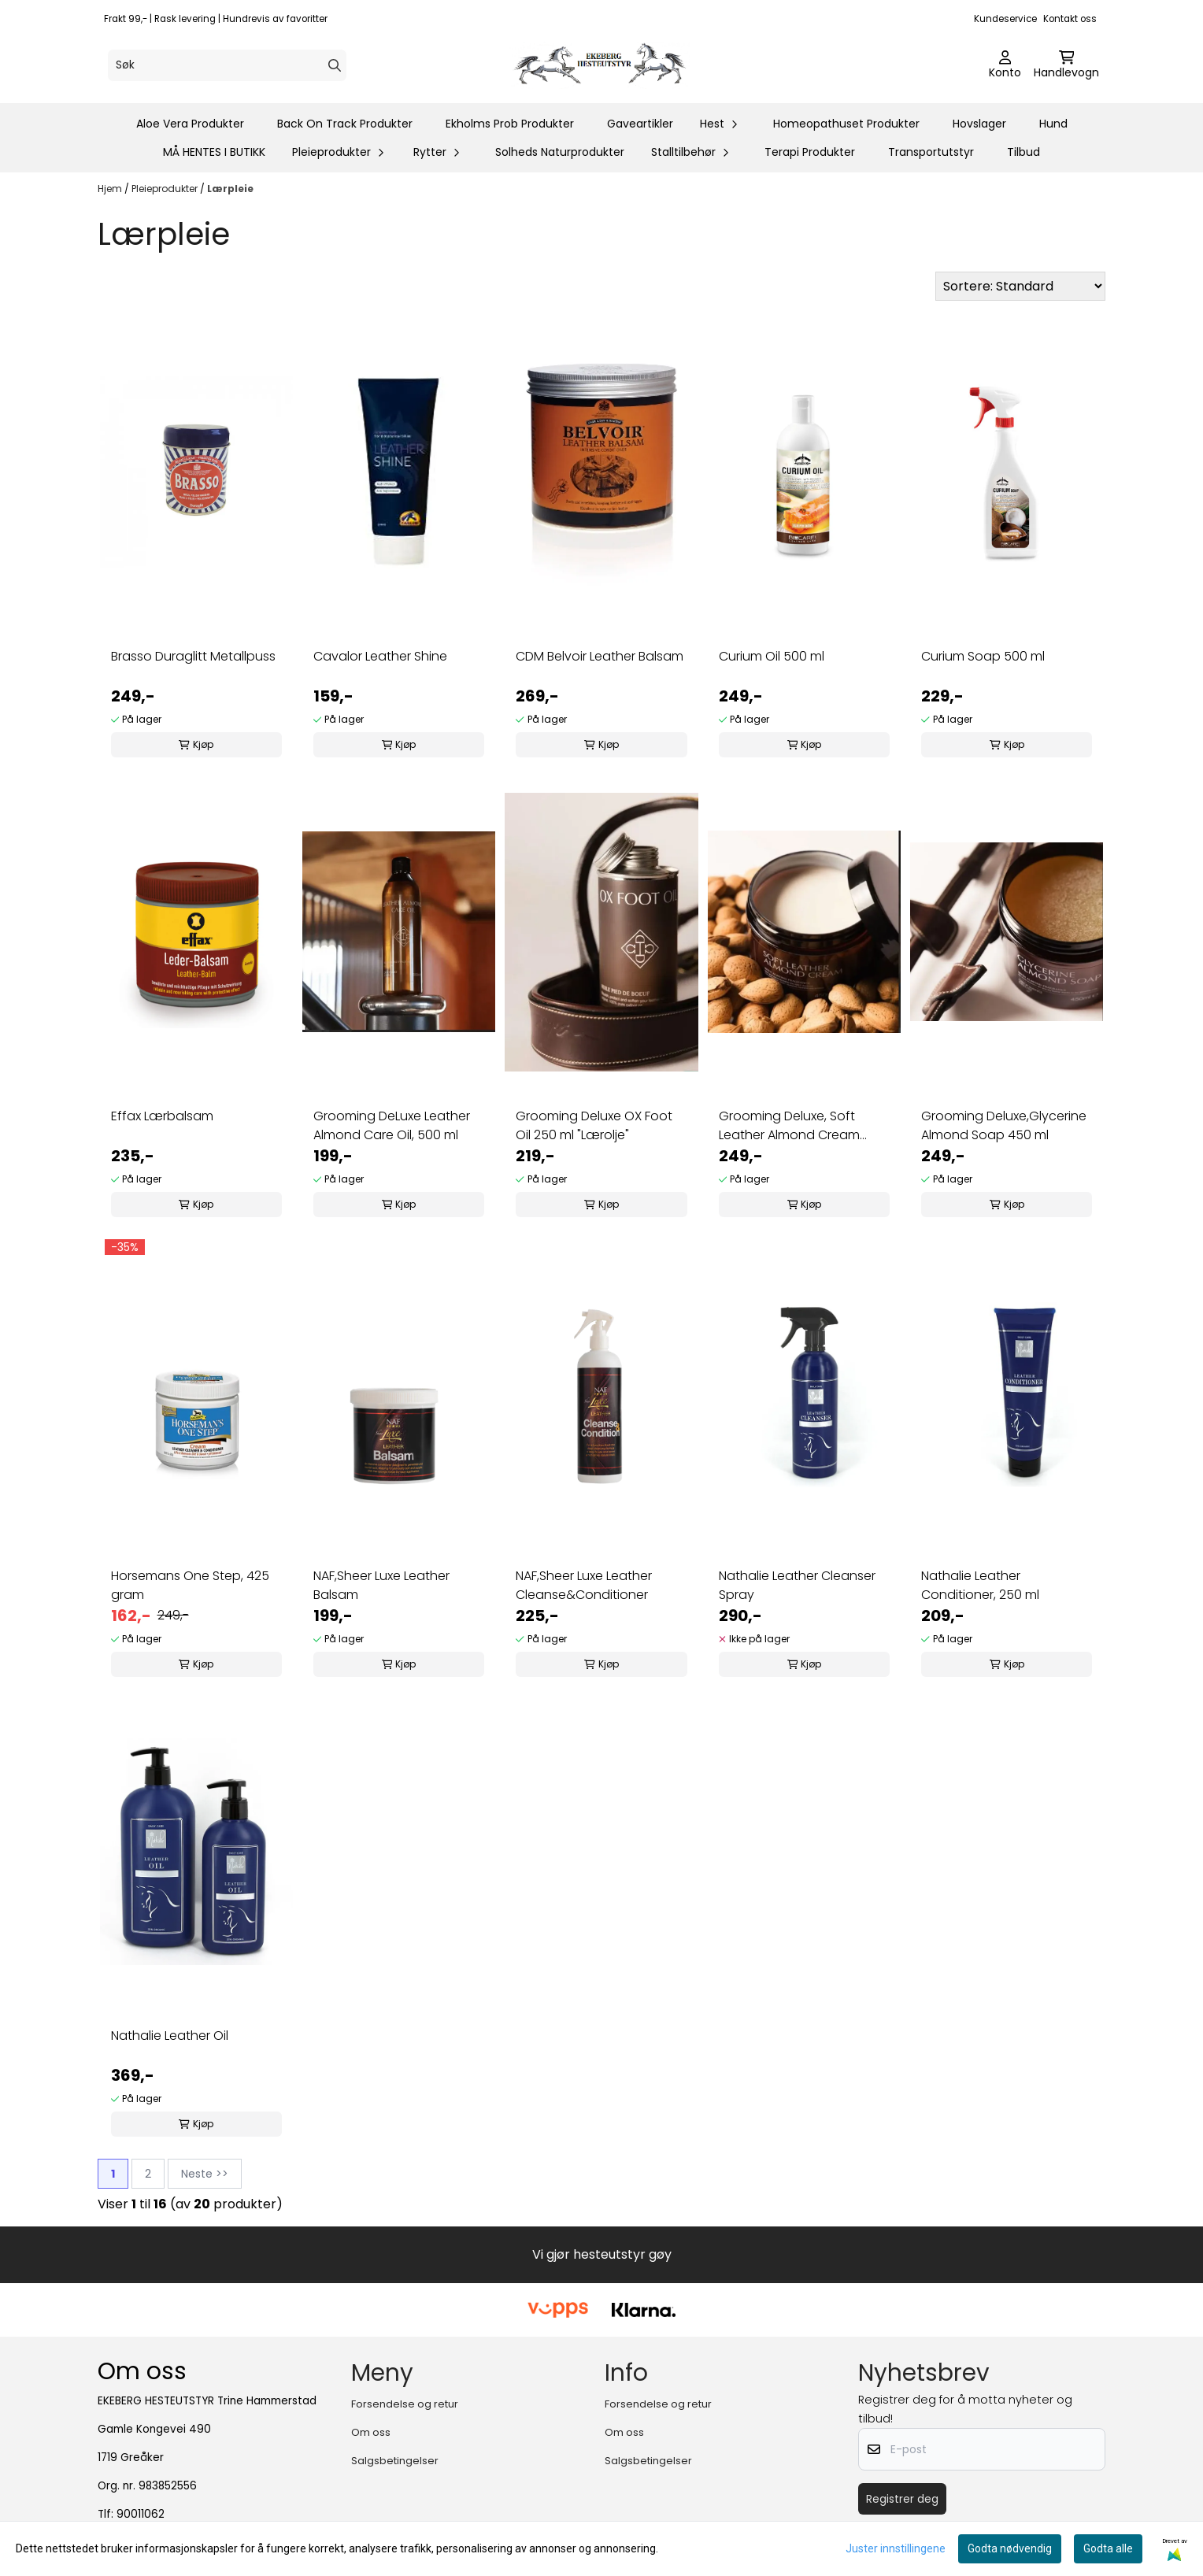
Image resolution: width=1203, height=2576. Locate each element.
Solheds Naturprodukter (559, 152)
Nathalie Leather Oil (169, 2035)
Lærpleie (230, 188)
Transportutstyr (931, 152)
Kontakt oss (1070, 19)
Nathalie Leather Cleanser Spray (797, 1585)
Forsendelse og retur (404, 2404)
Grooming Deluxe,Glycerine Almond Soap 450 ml (1003, 1125)
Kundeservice (1005, 19)
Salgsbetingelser (395, 2460)
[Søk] (227, 65)
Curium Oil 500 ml (771, 656)
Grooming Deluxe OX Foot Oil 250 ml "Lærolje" (594, 1125)
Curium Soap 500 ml (983, 656)
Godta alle (1108, 2548)
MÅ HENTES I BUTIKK (214, 152)
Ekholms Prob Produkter (510, 123)
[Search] (334, 65)
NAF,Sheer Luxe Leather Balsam (381, 1585)
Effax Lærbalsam (162, 1116)
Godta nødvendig (1010, 2548)
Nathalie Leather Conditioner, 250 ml (980, 1585)
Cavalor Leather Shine (380, 656)
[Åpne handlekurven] (1066, 65)
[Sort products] (1020, 286)
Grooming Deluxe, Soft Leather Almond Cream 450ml (789, 1126)
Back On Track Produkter (345, 123)
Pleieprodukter (165, 188)
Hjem (111, 188)
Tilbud (1023, 152)
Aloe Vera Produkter (190, 123)
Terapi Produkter (809, 152)
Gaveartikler (640, 123)
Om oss (371, 2432)
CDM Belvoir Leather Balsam (599, 656)
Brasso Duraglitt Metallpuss (193, 656)
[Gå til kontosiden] (1005, 65)
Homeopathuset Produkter (846, 123)
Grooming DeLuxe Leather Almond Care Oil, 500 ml (391, 1125)
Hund (1053, 123)
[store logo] (606, 65)
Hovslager (979, 123)
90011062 (141, 2514)
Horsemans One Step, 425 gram (190, 1585)
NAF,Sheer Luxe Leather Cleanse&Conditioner (584, 1585)
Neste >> (204, 2174)
